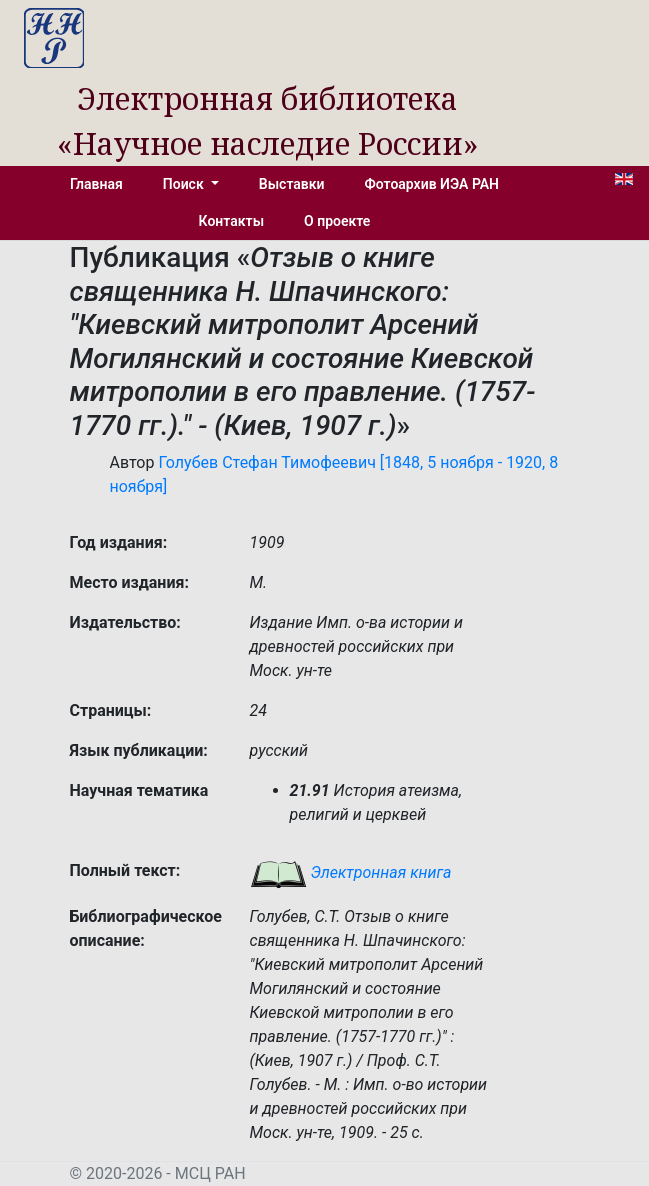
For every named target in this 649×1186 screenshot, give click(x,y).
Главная (96, 184)
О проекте (337, 221)
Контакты (231, 221)
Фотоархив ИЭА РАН (432, 184)
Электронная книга (351, 872)
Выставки (292, 184)
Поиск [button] (185, 184)
